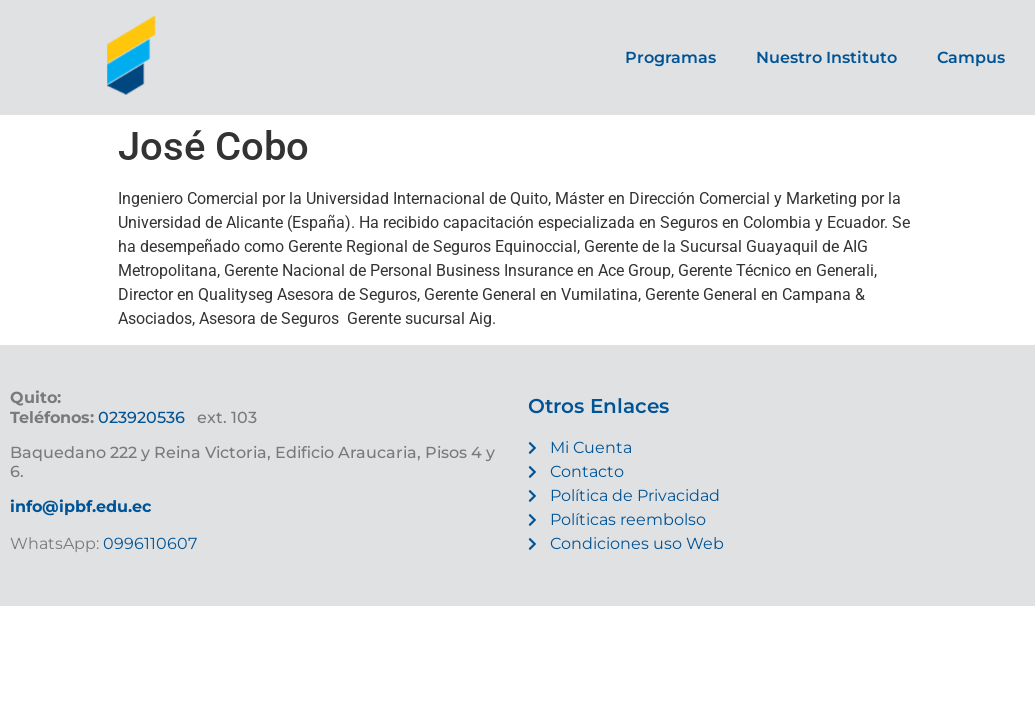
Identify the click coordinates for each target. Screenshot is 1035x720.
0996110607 (148, 543)
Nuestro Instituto (826, 57)
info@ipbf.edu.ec (80, 506)
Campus (971, 57)
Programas (670, 57)
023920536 (141, 417)
